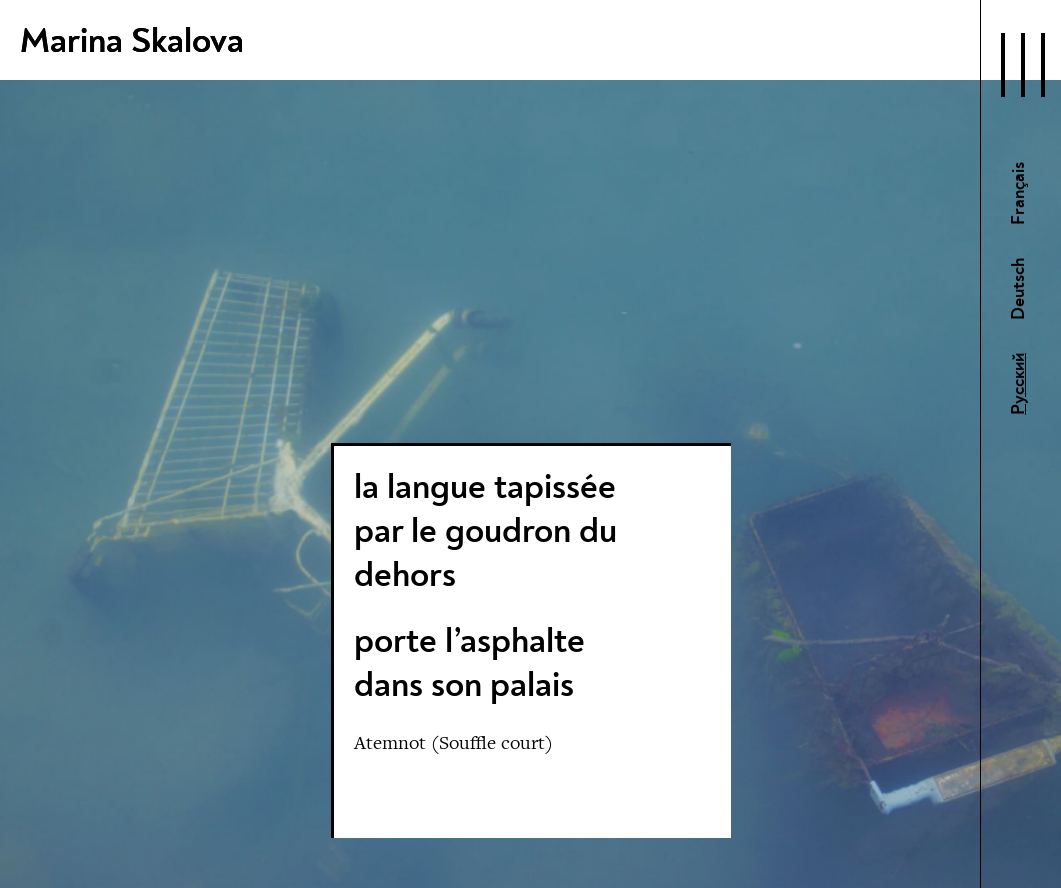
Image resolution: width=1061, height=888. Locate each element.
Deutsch (1019, 289)
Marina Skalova (132, 41)
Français (1019, 193)
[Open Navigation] (1023, 65)
